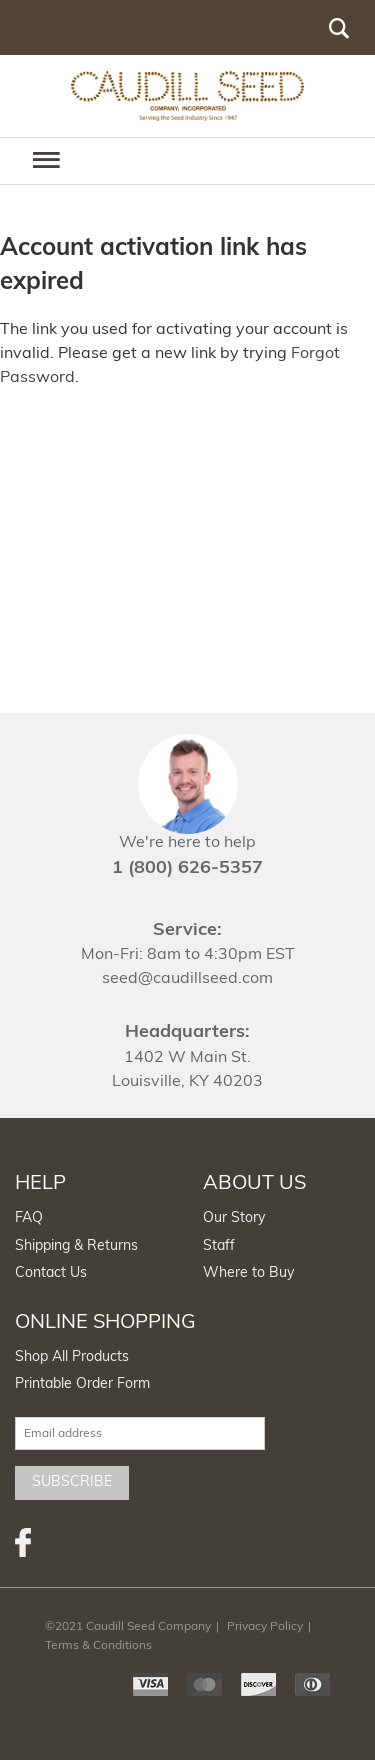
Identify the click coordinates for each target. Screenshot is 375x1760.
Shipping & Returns (76, 1246)
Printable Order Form (82, 1384)
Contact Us (51, 1273)
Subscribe (72, 1482)
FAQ (29, 1218)
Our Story (234, 1218)
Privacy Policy (265, 1627)
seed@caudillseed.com (187, 979)
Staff (219, 1246)
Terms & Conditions (98, 1646)
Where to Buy (248, 1273)
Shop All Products (72, 1357)
